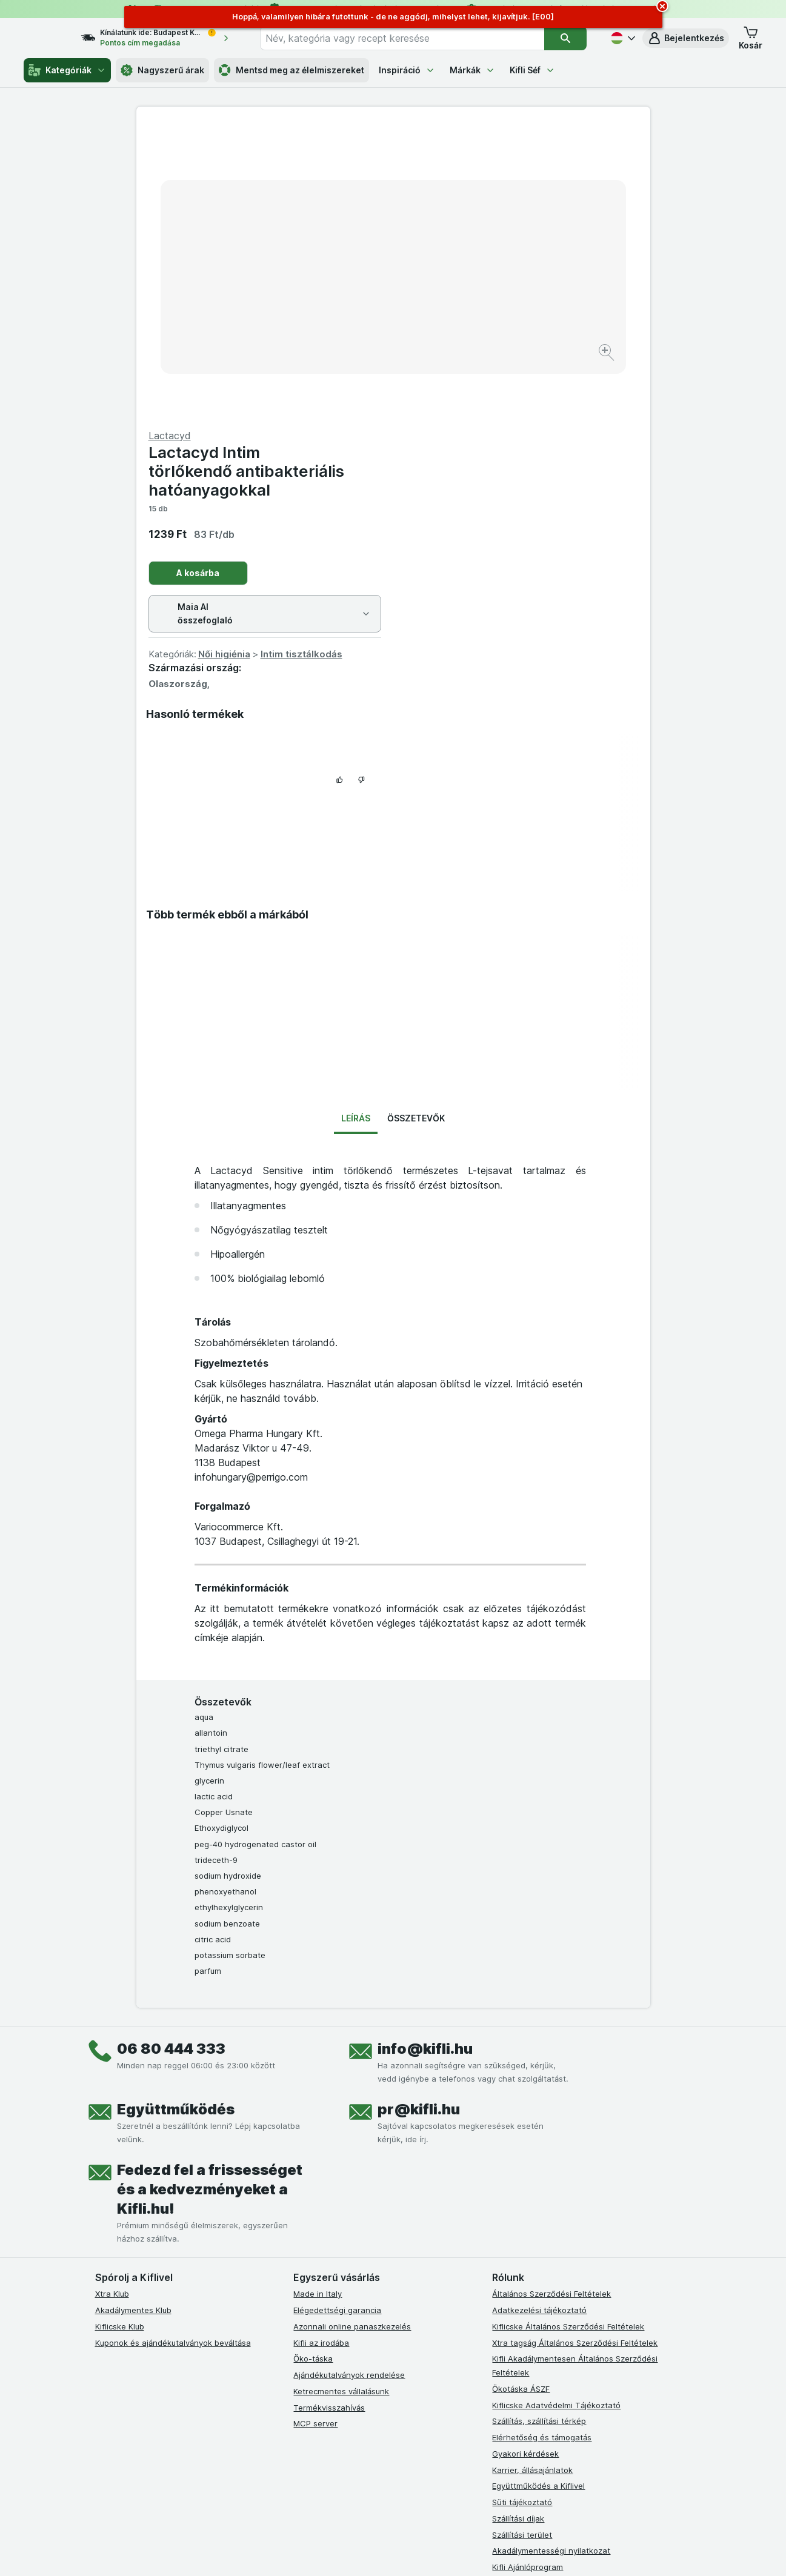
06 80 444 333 (171, 1757)
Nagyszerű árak (162, 70)
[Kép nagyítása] (350, 315)
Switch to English (414, 2501)
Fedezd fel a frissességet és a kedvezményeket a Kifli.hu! (209, 1898)
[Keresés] (566, 38)
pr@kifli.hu (419, 1818)
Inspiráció (407, 70)
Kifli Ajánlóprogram (527, 2275)
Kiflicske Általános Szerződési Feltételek (568, 2035)
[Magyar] (622, 38)
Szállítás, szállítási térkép (539, 2129)
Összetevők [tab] (416, 827)
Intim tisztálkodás (558, 362)
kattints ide (252, 2472)
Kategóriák (67, 70)
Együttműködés (176, 1818)
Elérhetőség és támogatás (541, 2146)
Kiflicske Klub (119, 2035)
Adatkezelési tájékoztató (539, 2018)
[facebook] (300, 2321)
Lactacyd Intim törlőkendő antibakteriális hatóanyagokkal (503, 179)
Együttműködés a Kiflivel (538, 2194)
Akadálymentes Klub (133, 2018)
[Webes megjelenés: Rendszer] (343, 2552)
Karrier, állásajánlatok (532, 2178)
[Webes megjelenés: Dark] (452, 2552)
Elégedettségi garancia (337, 2018)
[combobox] (413, 38)
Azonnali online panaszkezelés (352, 2035)
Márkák (472, 70)
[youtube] (358, 2321)
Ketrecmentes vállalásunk (341, 2100)
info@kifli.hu (425, 1757)
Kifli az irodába (321, 2051)
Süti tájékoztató (522, 2211)
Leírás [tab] (355, 827)
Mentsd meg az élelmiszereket (291, 70)
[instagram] (329, 2321)
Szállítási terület (522, 2243)
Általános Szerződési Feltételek (551, 2002)
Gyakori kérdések (525, 2162)
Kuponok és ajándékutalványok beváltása (173, 2051)
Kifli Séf (532, 70)
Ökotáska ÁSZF (521, 2097)
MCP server (315, 2132)
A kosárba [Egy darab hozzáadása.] (454, 281)
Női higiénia (481, 362)
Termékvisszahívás (329, 2115)
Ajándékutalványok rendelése (349, 2083)
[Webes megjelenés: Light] (403, 2552)
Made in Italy (317, 2002)
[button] (685, 38)
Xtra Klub (112, 2002)
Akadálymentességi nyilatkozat (551, 2259)
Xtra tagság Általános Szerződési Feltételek (575, 2051)
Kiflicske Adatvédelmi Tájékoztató (556, 2113)
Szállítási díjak (518, 2227)
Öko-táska (313, 2067)
